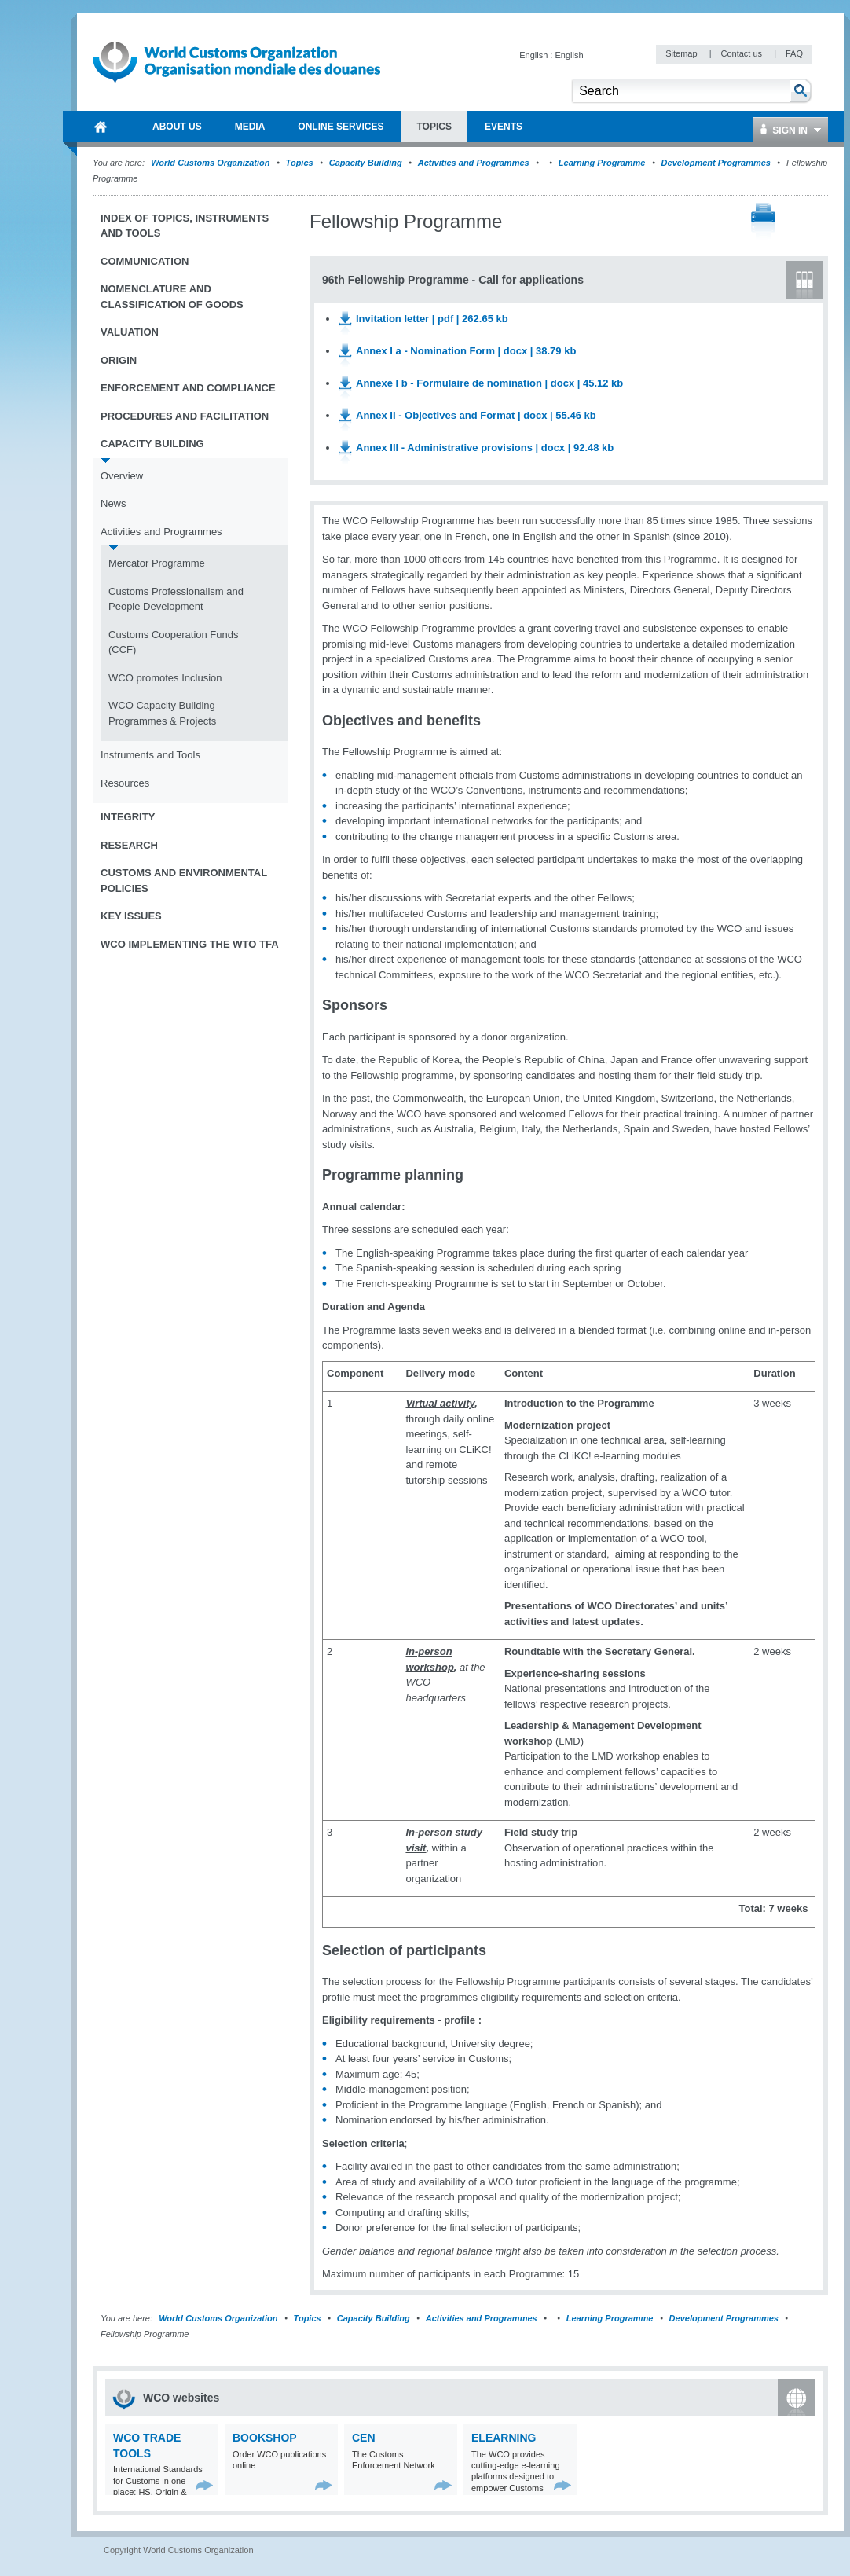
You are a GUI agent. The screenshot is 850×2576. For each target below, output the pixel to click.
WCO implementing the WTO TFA (190, 944)
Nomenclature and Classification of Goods (172, 296)
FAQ (794, 53)
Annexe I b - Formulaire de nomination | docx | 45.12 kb (489, 383)
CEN (364, 2437)
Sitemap (682, 53)
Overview (122, 476)
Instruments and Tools (150, 755)
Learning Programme (602, 162)
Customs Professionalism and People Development (176, 599)
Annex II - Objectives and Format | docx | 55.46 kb (476, 415)
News (113, 503)
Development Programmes (716, 162)
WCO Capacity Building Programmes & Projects (162, 713)
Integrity (128, 817)
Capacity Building (365, 162)
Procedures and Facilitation (185, 416)
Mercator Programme (156, 563)
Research (129, 845)
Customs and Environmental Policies (184, 880)
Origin (119, 360)
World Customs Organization (211, 162)
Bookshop (265, 2437)
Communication (145, 261)
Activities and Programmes (473, 162)
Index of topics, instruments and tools (185, 226)
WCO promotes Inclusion (165, 678)
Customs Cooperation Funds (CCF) (173, 642)
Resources (125, 783)
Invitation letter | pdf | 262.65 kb (432, 319)
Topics (299, 162)
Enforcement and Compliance (188, 388)
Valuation (130, 332)
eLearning (503, 2437)
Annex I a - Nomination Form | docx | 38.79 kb (466, 351)
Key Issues (131, 916)
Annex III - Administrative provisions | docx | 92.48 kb (485, 447)
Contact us (742, 53)
